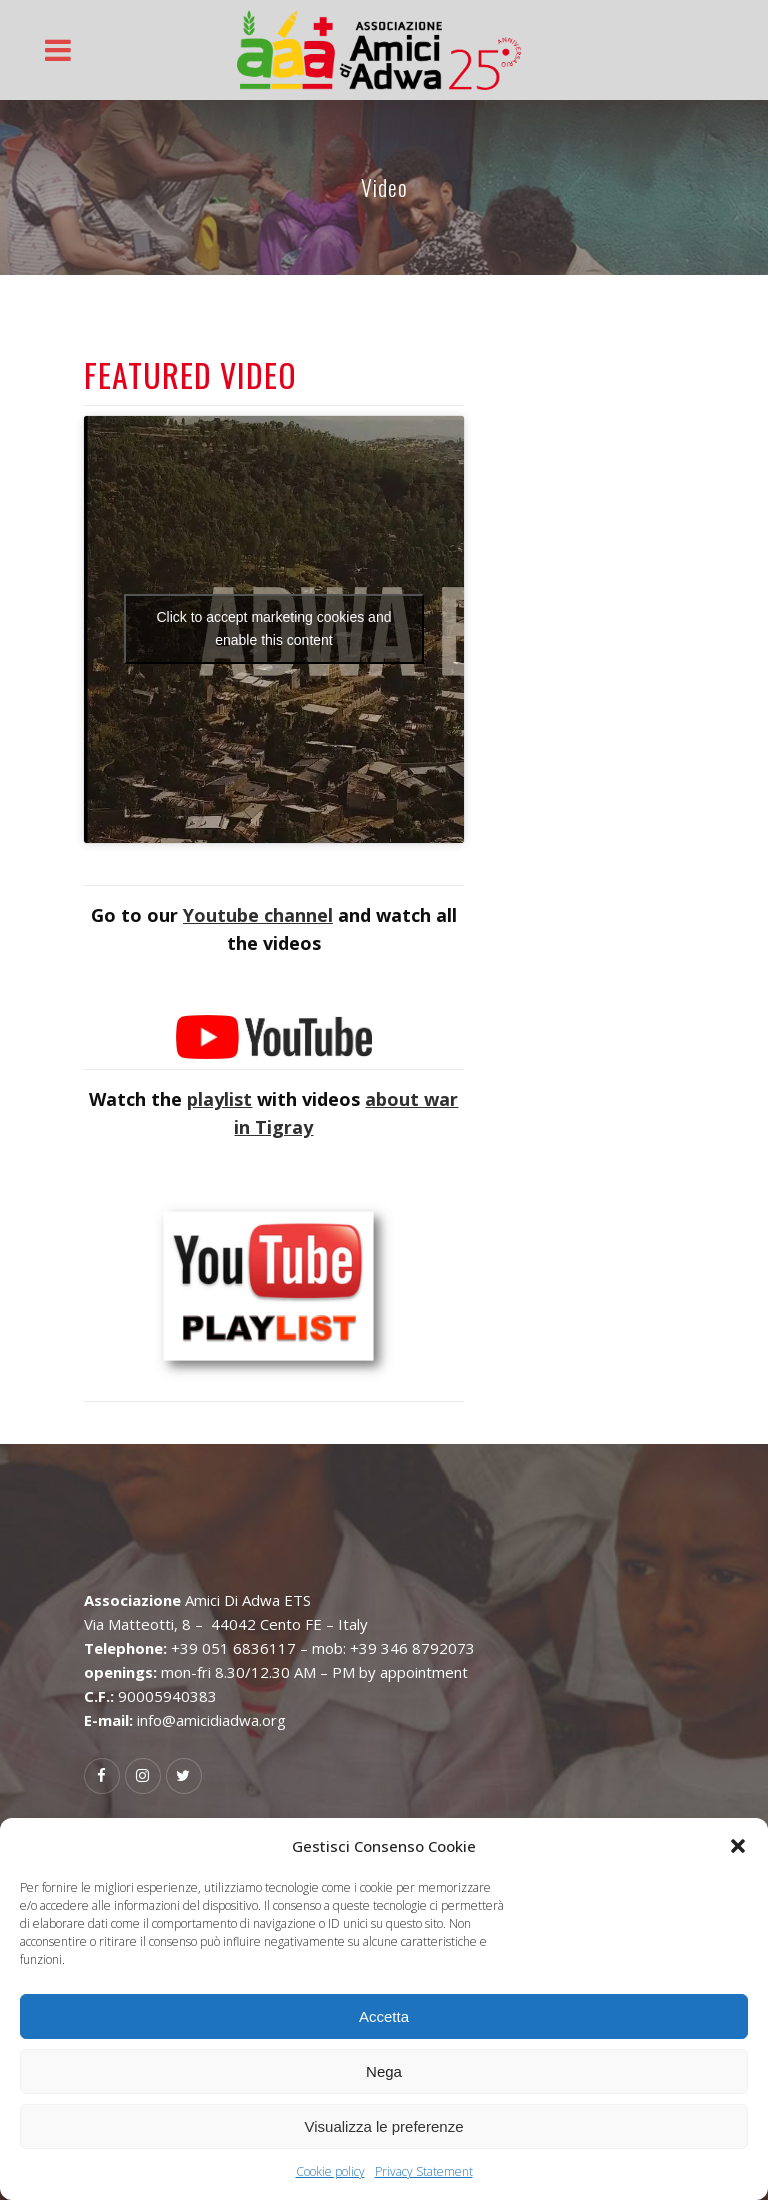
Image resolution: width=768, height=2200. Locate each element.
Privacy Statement (424, 2171)
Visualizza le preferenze (384, 2126)
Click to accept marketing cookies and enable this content (273, 628)
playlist (219, 1099)
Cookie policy (330, 2171)
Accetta (384, 2016)
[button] (738, 1846)
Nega (384, 2071)
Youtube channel (258, 915)
